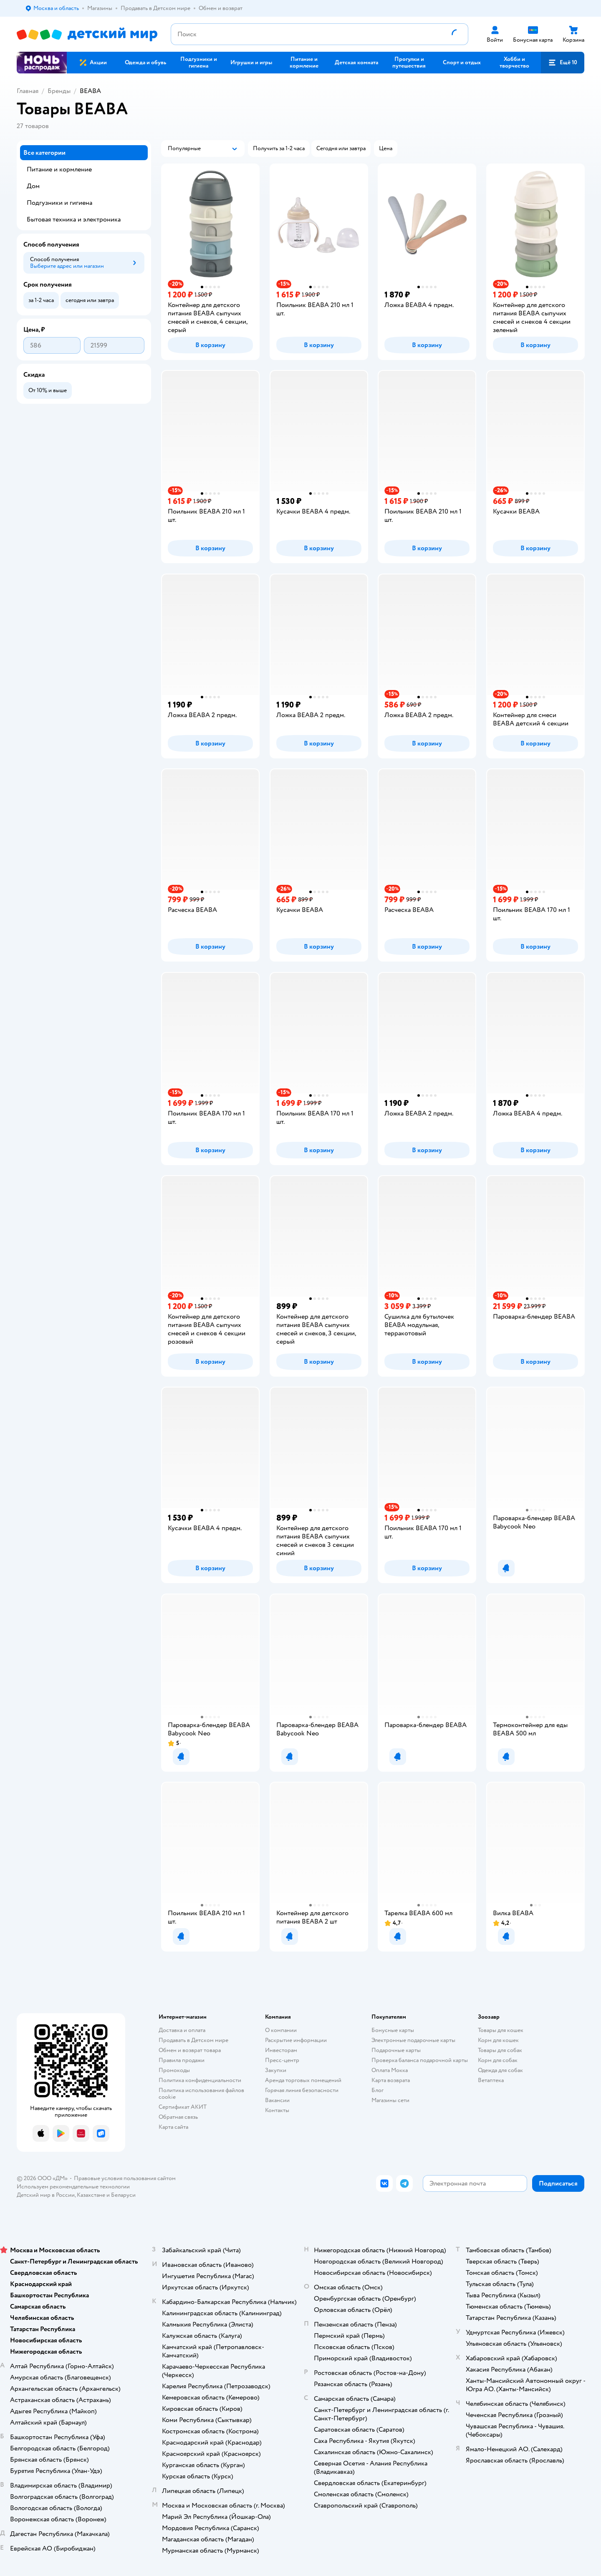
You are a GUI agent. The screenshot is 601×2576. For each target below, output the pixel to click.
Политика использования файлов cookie (201, 2093)
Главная (27, 91)
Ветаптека (491, 2080)
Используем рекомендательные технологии (73, 2186)
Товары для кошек (500, 2030)
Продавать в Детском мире (193, 2040)
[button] (562, 62)
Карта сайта (173, 2126)
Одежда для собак (500, 2070)
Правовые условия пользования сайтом (125, 2178)
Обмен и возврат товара (190, 2050)
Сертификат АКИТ (183, 2106)
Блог (377, 2090)
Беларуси (123, 2194)
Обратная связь (178, 2116)
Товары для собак (500, 2050)
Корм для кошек (498, 2040)
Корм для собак (498, 2060)
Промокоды (174, 2070)
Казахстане (91, 2194)
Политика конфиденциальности (200, 2080)
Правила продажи (182, 2060)
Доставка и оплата (182, 2030)
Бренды (59, 91)
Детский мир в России (46, 2194)
